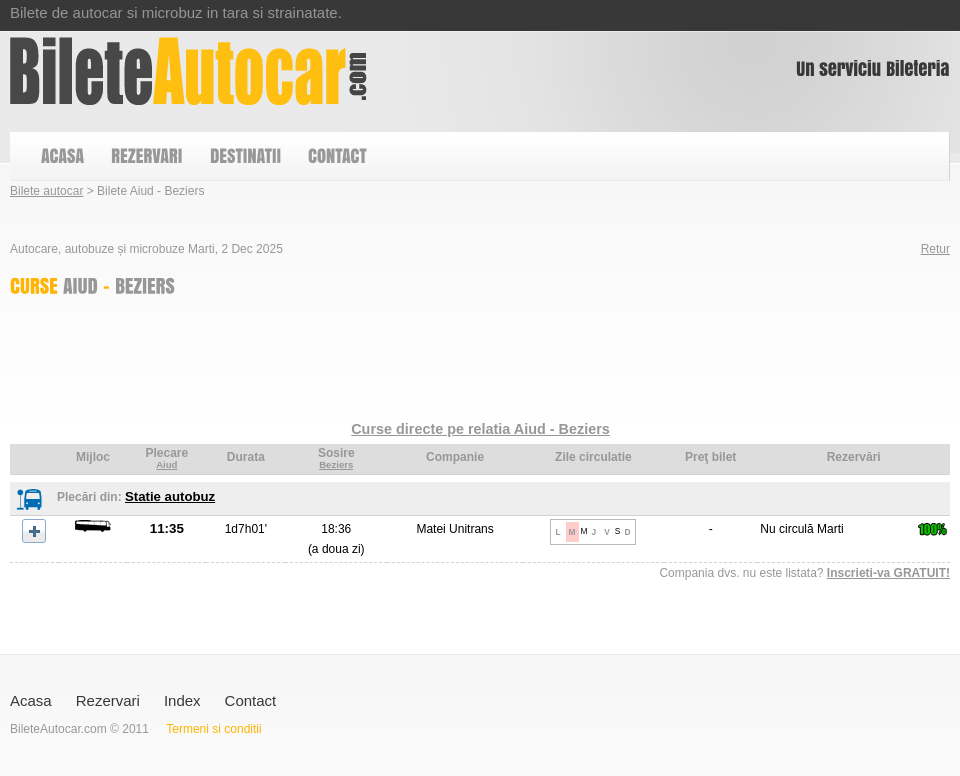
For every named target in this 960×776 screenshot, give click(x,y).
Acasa (31, 700)
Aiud (166, 464)
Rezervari (108, 700)
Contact (251, 700)
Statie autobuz (170, 496)
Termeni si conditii (213, 729)
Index (182, 700)
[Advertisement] (374, 363)
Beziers (336, 464)
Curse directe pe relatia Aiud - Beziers (480, 429)
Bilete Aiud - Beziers (188, 71)
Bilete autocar (46, 191)
